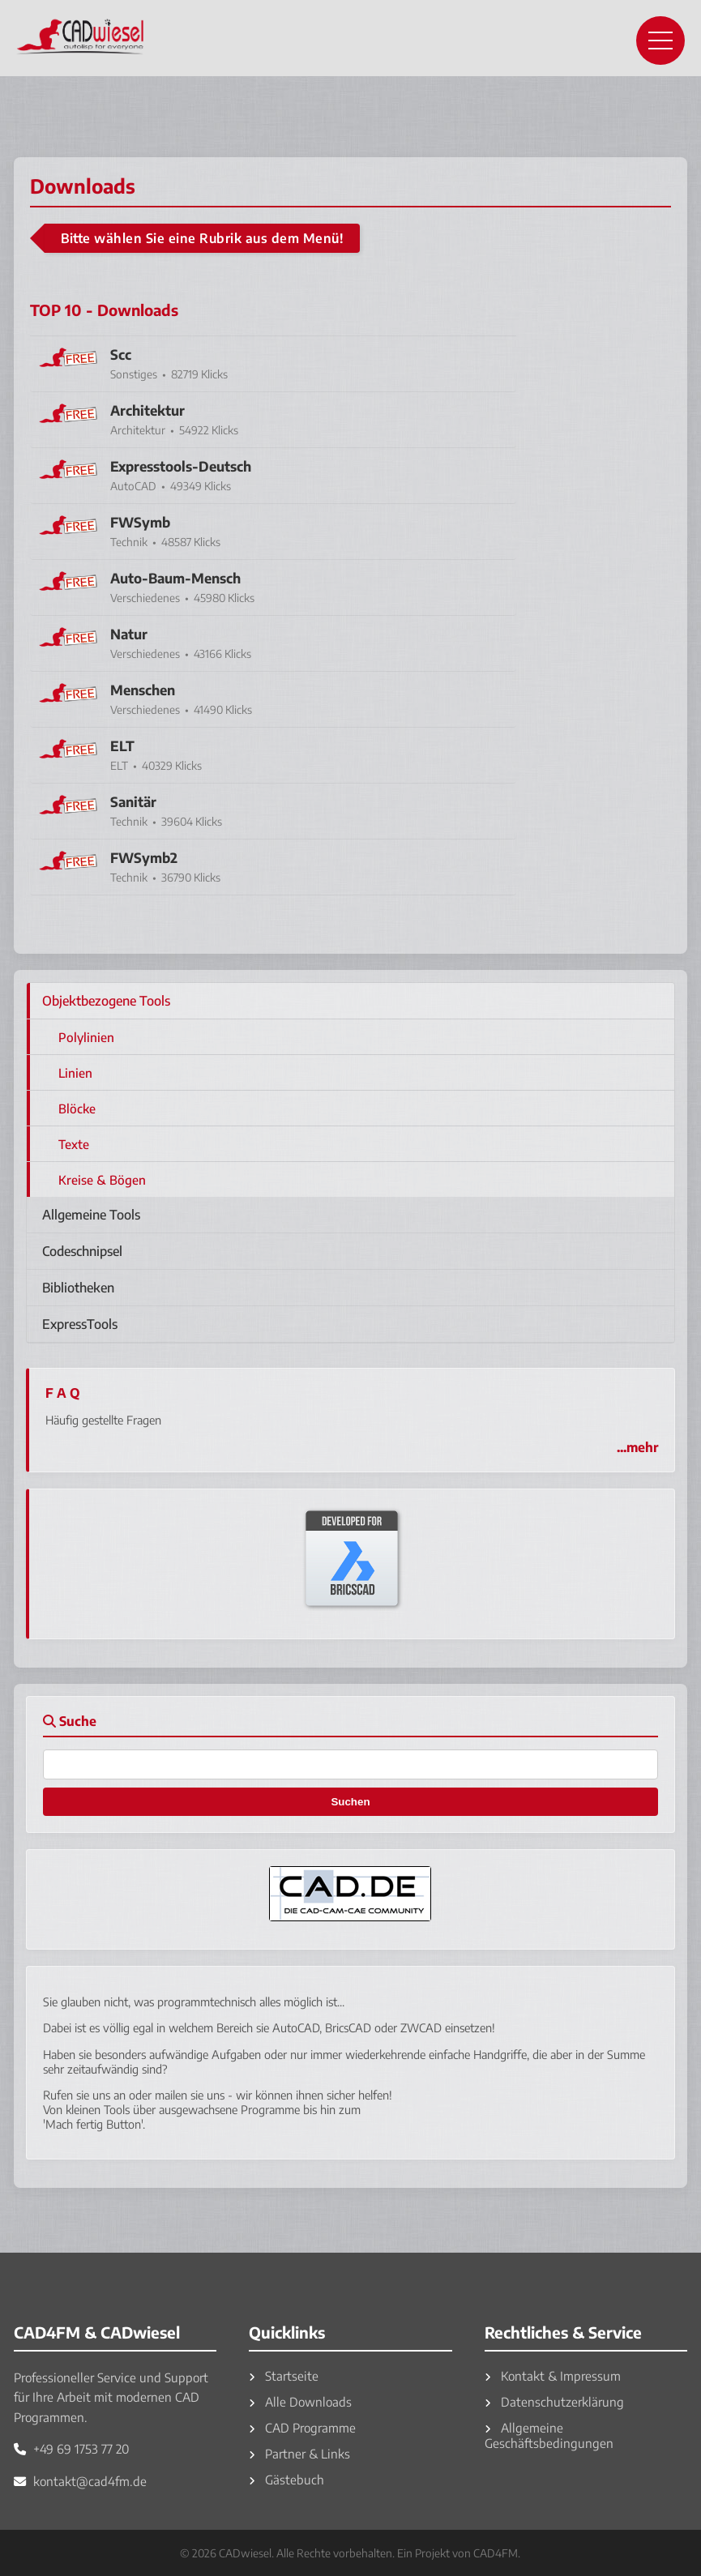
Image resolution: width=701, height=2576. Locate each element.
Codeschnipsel (82, 1251)
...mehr (637, 1447)
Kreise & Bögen (102, 1179)
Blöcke (77, 1108)
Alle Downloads (300, 2401)
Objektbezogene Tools (106, 1001)
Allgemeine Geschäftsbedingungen (549, 2435)
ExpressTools (80, 1324)
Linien (75, 1072)
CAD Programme (302, 2427)
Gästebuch (286, 2479)
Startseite (283, 2375)
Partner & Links (299, 2453)
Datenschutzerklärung (554, 2401)
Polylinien (86, 1036)
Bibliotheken (78, 1287)
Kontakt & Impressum (553, 2375)
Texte (73, 1143)
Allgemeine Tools (91, 1215)
